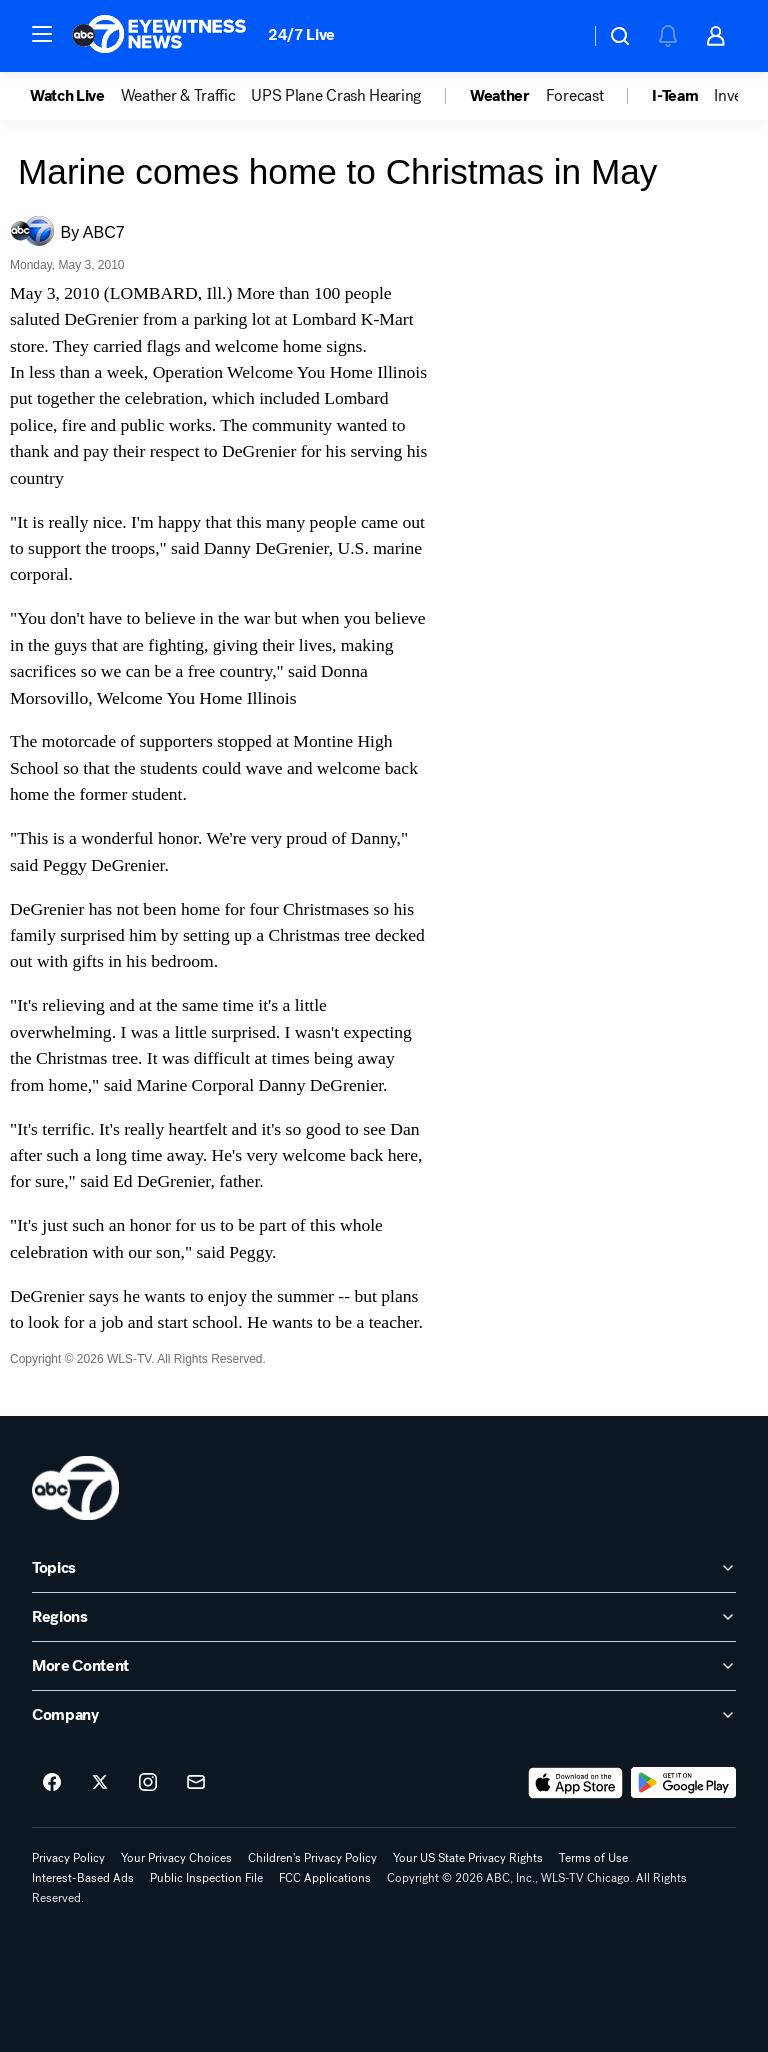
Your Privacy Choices (176, 1858)
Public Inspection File (206, 1878)
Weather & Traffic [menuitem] (178, 96)
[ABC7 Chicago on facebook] (52, 1783)
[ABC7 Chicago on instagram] (148, 1783)
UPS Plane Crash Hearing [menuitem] (336, 96)
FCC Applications (325, 1878)
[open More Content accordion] (384, 1666)
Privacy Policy (68, 1858)
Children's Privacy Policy (312, 1858)
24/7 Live (301, 34)
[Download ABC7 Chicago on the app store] (576, 1783)
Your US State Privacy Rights (468, 1858)
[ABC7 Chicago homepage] (159, 36)
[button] (42, 34)
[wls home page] (75, 1488)
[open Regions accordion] (384, 1617)
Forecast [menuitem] (574, 96)
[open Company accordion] (384, 1715)
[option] (75, 96)
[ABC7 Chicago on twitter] (100, 1783)
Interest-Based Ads (83, 1878)
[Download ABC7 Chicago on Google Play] (683, 1783)
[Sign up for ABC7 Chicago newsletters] (196, 1783)
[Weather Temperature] (558, 36)
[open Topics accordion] (384, 1568)
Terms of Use (593, 1858)
